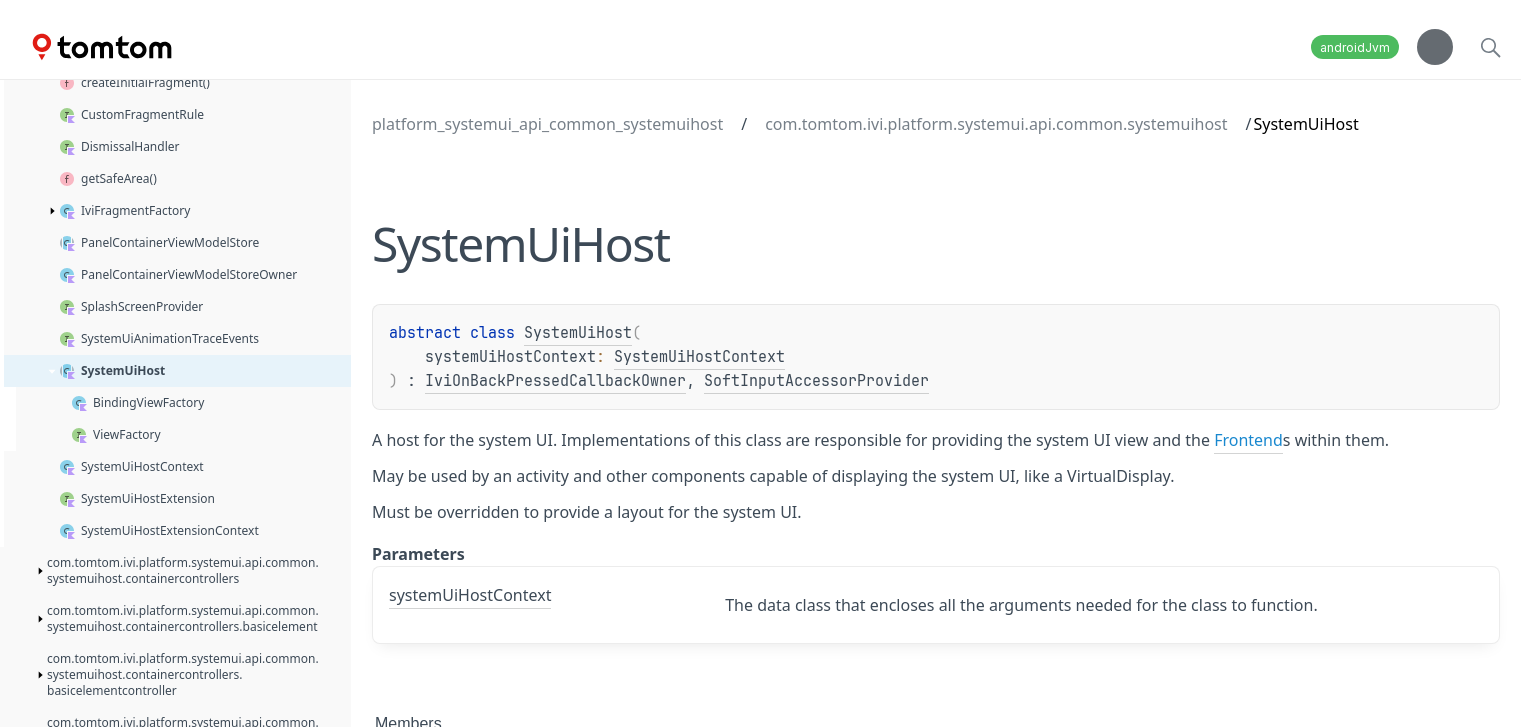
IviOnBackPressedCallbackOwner (555, 381)
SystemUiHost (578, 333)
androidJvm (1355, 47)
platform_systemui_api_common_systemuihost (547, 124)
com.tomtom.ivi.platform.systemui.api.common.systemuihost (996, 124)
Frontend (1248, 440)
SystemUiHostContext (699, 357)
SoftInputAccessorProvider (816, 381)
